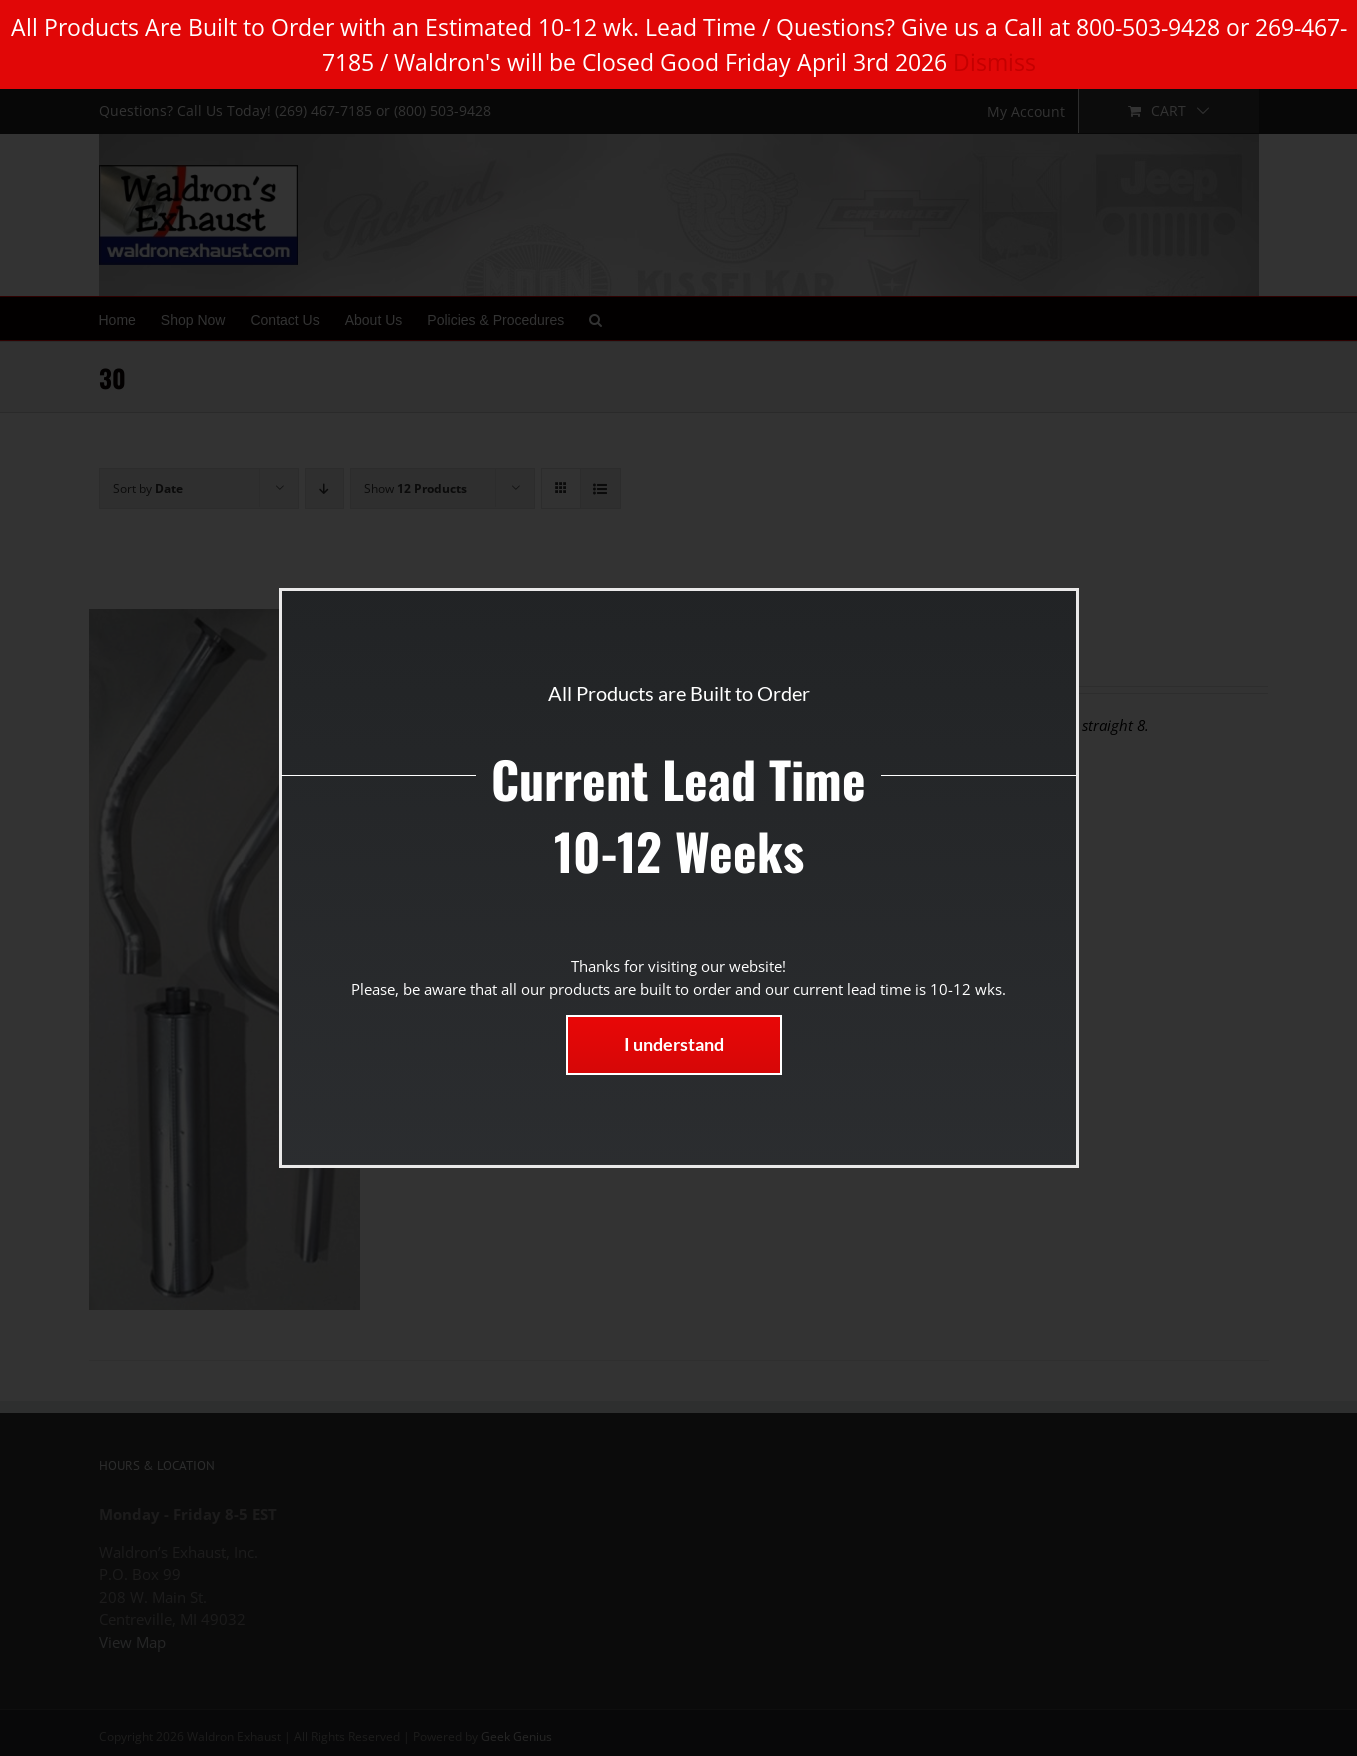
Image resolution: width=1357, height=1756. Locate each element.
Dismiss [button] (994, 62)
